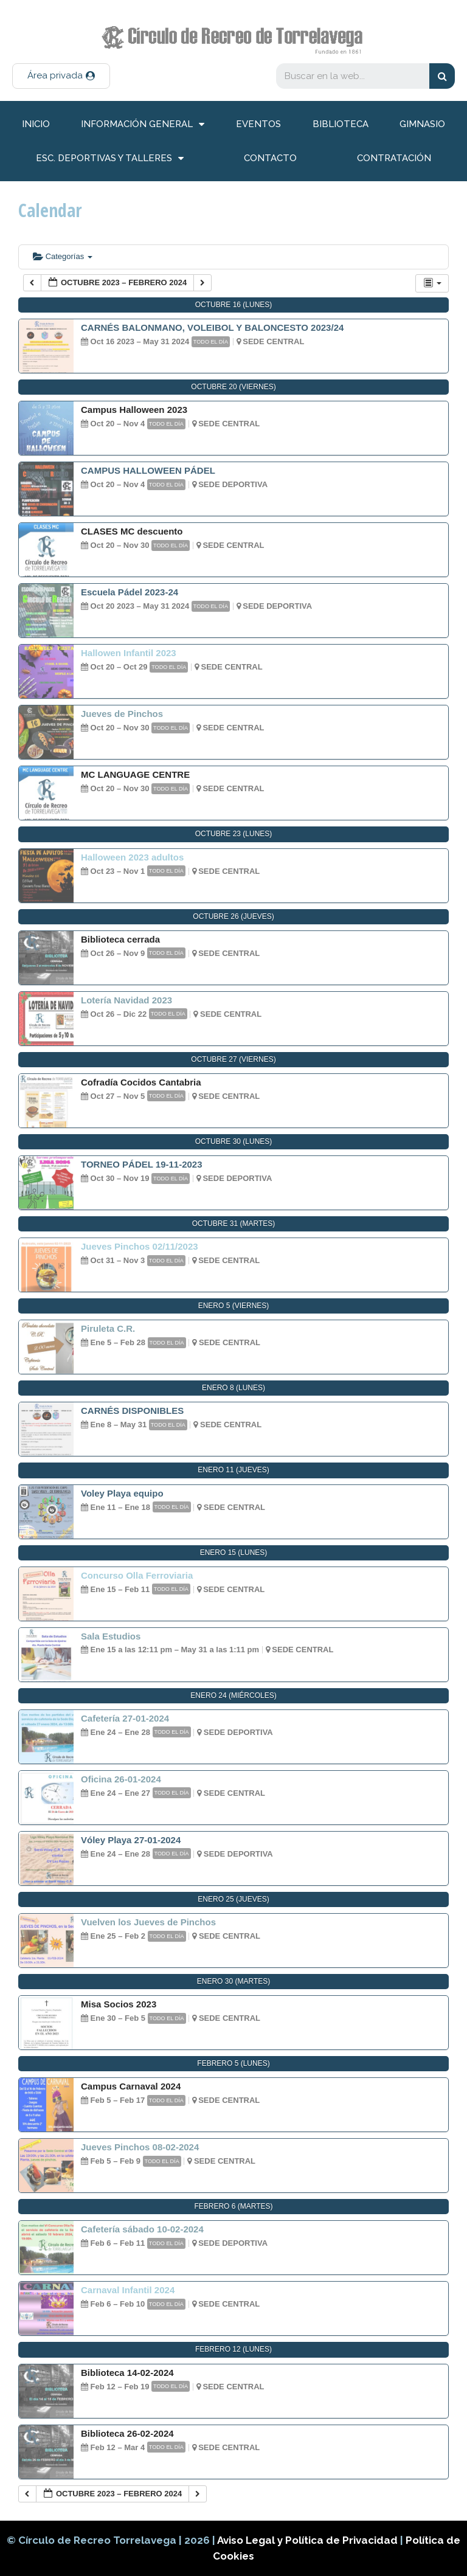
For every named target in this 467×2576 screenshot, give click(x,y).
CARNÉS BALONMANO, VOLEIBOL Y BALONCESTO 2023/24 (212, 327)
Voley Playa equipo (122, 1493)
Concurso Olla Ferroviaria (137, 1575)
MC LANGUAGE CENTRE (135, 774)
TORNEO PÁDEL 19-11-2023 (141, 1164)
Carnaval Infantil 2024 (128, 2290)
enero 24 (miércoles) (233, 1695)
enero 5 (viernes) (233, 1305)
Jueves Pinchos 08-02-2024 (140, 2147)
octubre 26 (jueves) (233, 916)
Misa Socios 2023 (118, 2004)
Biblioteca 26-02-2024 (127, 2433)
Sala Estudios (110, 1636)
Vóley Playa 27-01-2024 (131, 1840)
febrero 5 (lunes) (233, 2063)
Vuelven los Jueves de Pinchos (148, 1922)
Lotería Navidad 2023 (126, 1000)
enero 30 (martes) (233, 1981)
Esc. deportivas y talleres (110, 158)
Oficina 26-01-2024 (121, 1779)
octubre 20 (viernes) (233, 387)
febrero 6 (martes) (233, 2206)
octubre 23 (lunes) (233, 833)
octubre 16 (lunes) (233, 304)
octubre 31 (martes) (233, 1223)
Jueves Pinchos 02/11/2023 (139, 1246)
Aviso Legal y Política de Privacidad (308, 2540)
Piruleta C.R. (108, 1328)
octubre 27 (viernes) (233, 1059)
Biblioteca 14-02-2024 (127, 2372)
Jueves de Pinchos (122, 713)
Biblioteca (340, 124)
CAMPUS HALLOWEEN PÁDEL (148, 470)
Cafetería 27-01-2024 (125, 1718)
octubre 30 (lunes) (233, 1141)
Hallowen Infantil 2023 (128, 653)
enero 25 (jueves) (233, 1899)
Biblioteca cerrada (120, 939)
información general (142, 124)
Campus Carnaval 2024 (131, 2086)
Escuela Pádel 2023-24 (129, 592)
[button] (61, 76)
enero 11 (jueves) (233, 1470)
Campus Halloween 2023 (134, 409)
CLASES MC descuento (132, 531)
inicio (36, 124)
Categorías (62, 256)
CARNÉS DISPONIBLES (132, 1410)
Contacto (270, 158)
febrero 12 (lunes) (233, 2349)
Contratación (394, 158)
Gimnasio (422, 124)
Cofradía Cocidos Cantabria (141, 1082)
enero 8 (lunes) (233, 1387)
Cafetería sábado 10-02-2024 (142, 2229)
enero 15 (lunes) (234, 1552)
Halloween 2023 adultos (132, 857)
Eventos (258, 124)
